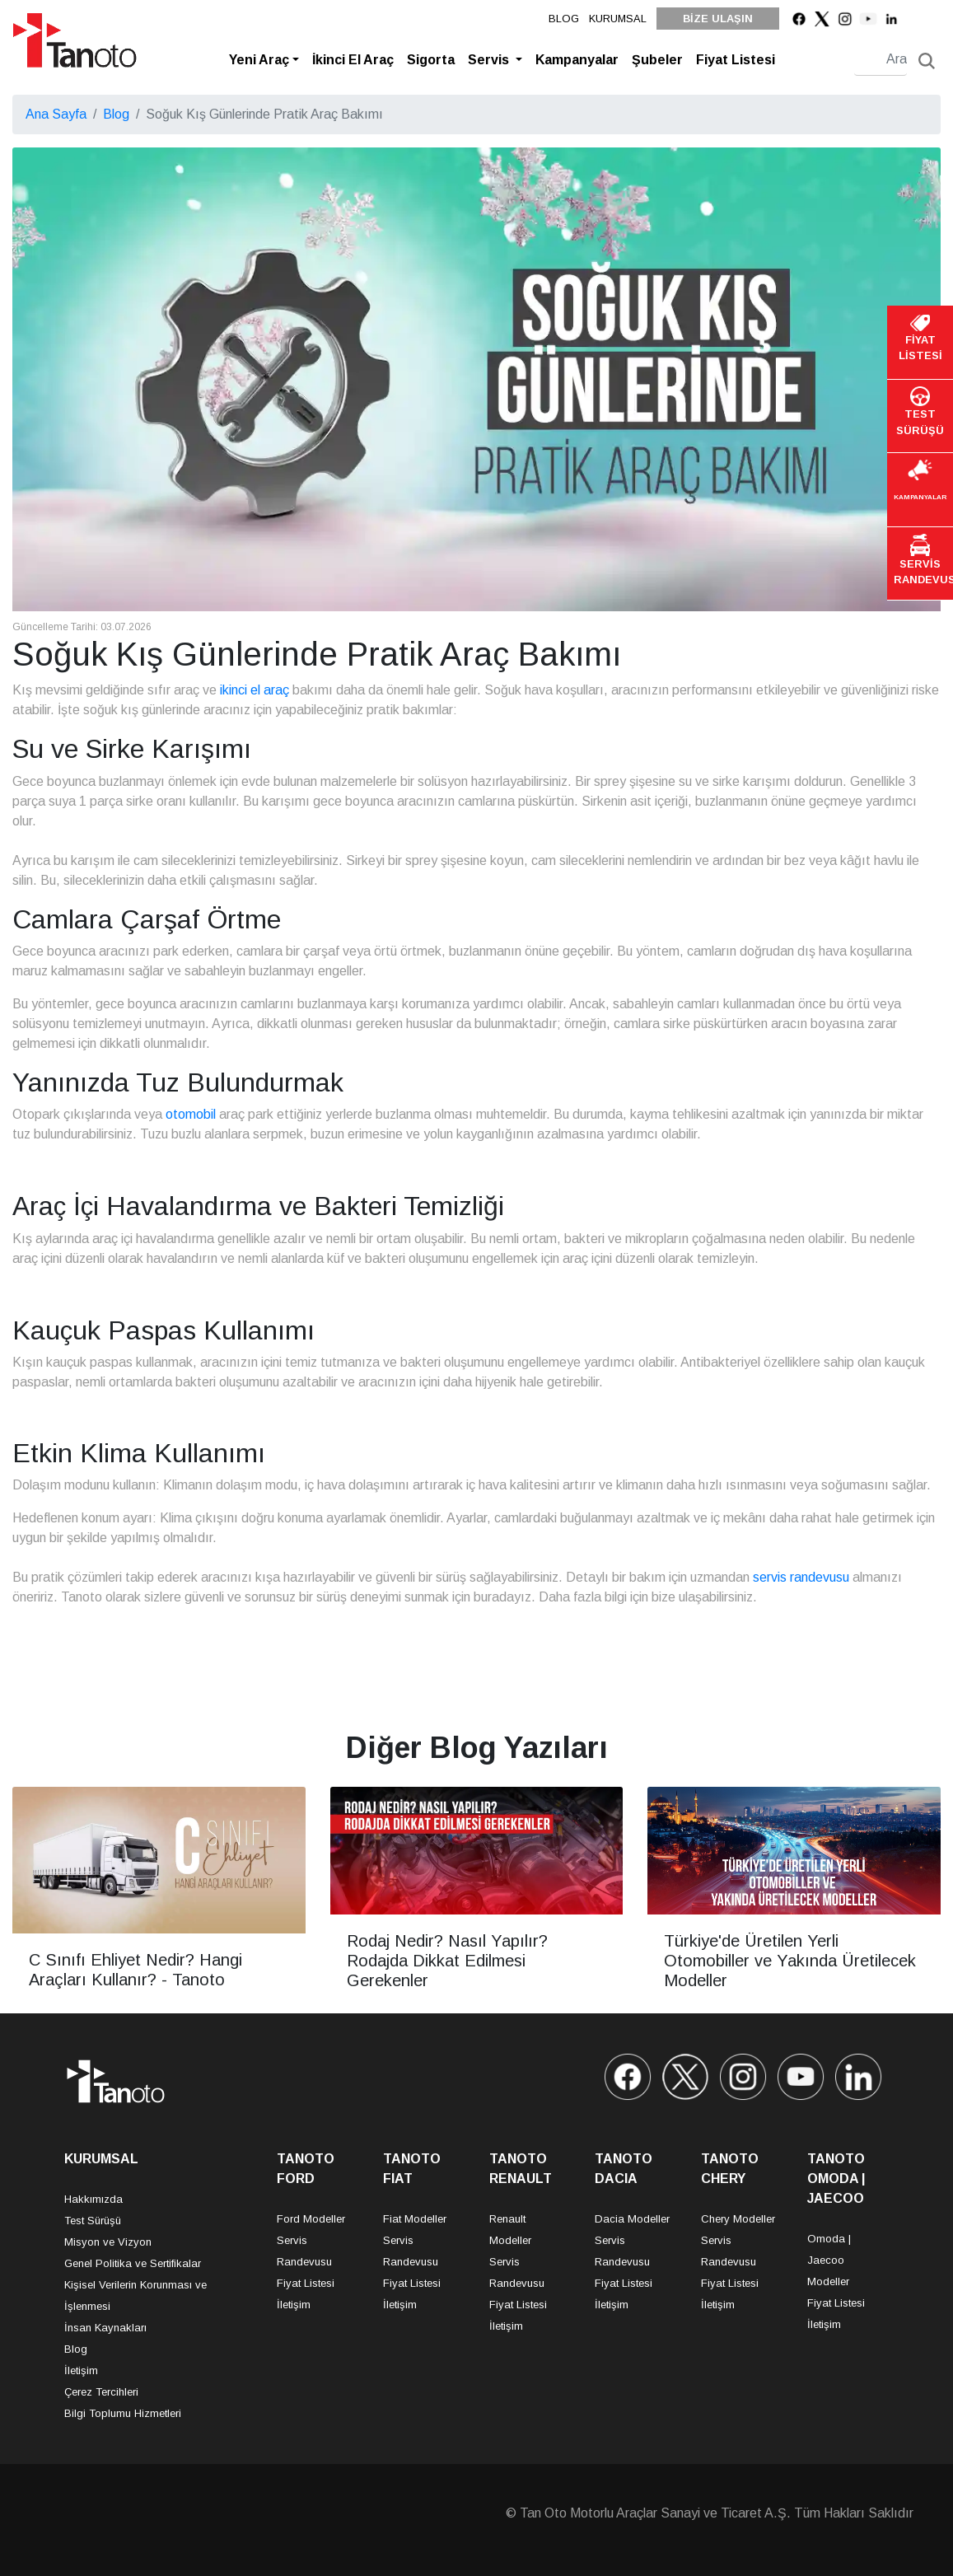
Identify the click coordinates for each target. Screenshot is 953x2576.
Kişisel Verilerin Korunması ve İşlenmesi (135, 2295)
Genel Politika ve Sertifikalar (132, 2263)
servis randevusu (801, 1577)
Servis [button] (490, 60)
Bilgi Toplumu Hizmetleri (122, 2413)
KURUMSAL (618, 18)
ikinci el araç (254, 690)
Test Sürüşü (92, 2220)
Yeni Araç (259, 60)
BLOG (564, 18)
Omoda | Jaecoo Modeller (829, 2260)
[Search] (880, 60)
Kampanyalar (577, 60)
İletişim (81, 2370)
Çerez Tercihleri (101, 2392)
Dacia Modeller (632, 2219)
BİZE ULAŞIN (718, 18)
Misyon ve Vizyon (108, 2242)
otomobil (191, 1114)
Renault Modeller (510, 2229)
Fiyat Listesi (735, 60)
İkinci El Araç (353, 60)
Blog (116, 114)
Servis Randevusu (304, 2251)
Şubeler (657, 60)
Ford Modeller (311, 2219)
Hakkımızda (93, 2199)
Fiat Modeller (414, 2219)
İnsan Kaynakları (105, 2327)
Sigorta (431, 60)
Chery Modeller (738, 2219)
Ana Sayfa (56, 114)
